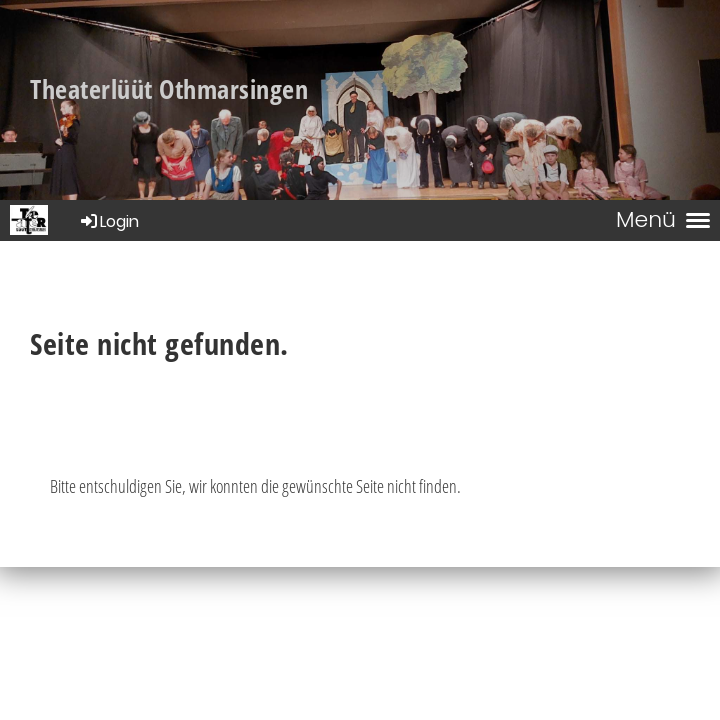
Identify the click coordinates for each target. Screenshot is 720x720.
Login (108, 221)
